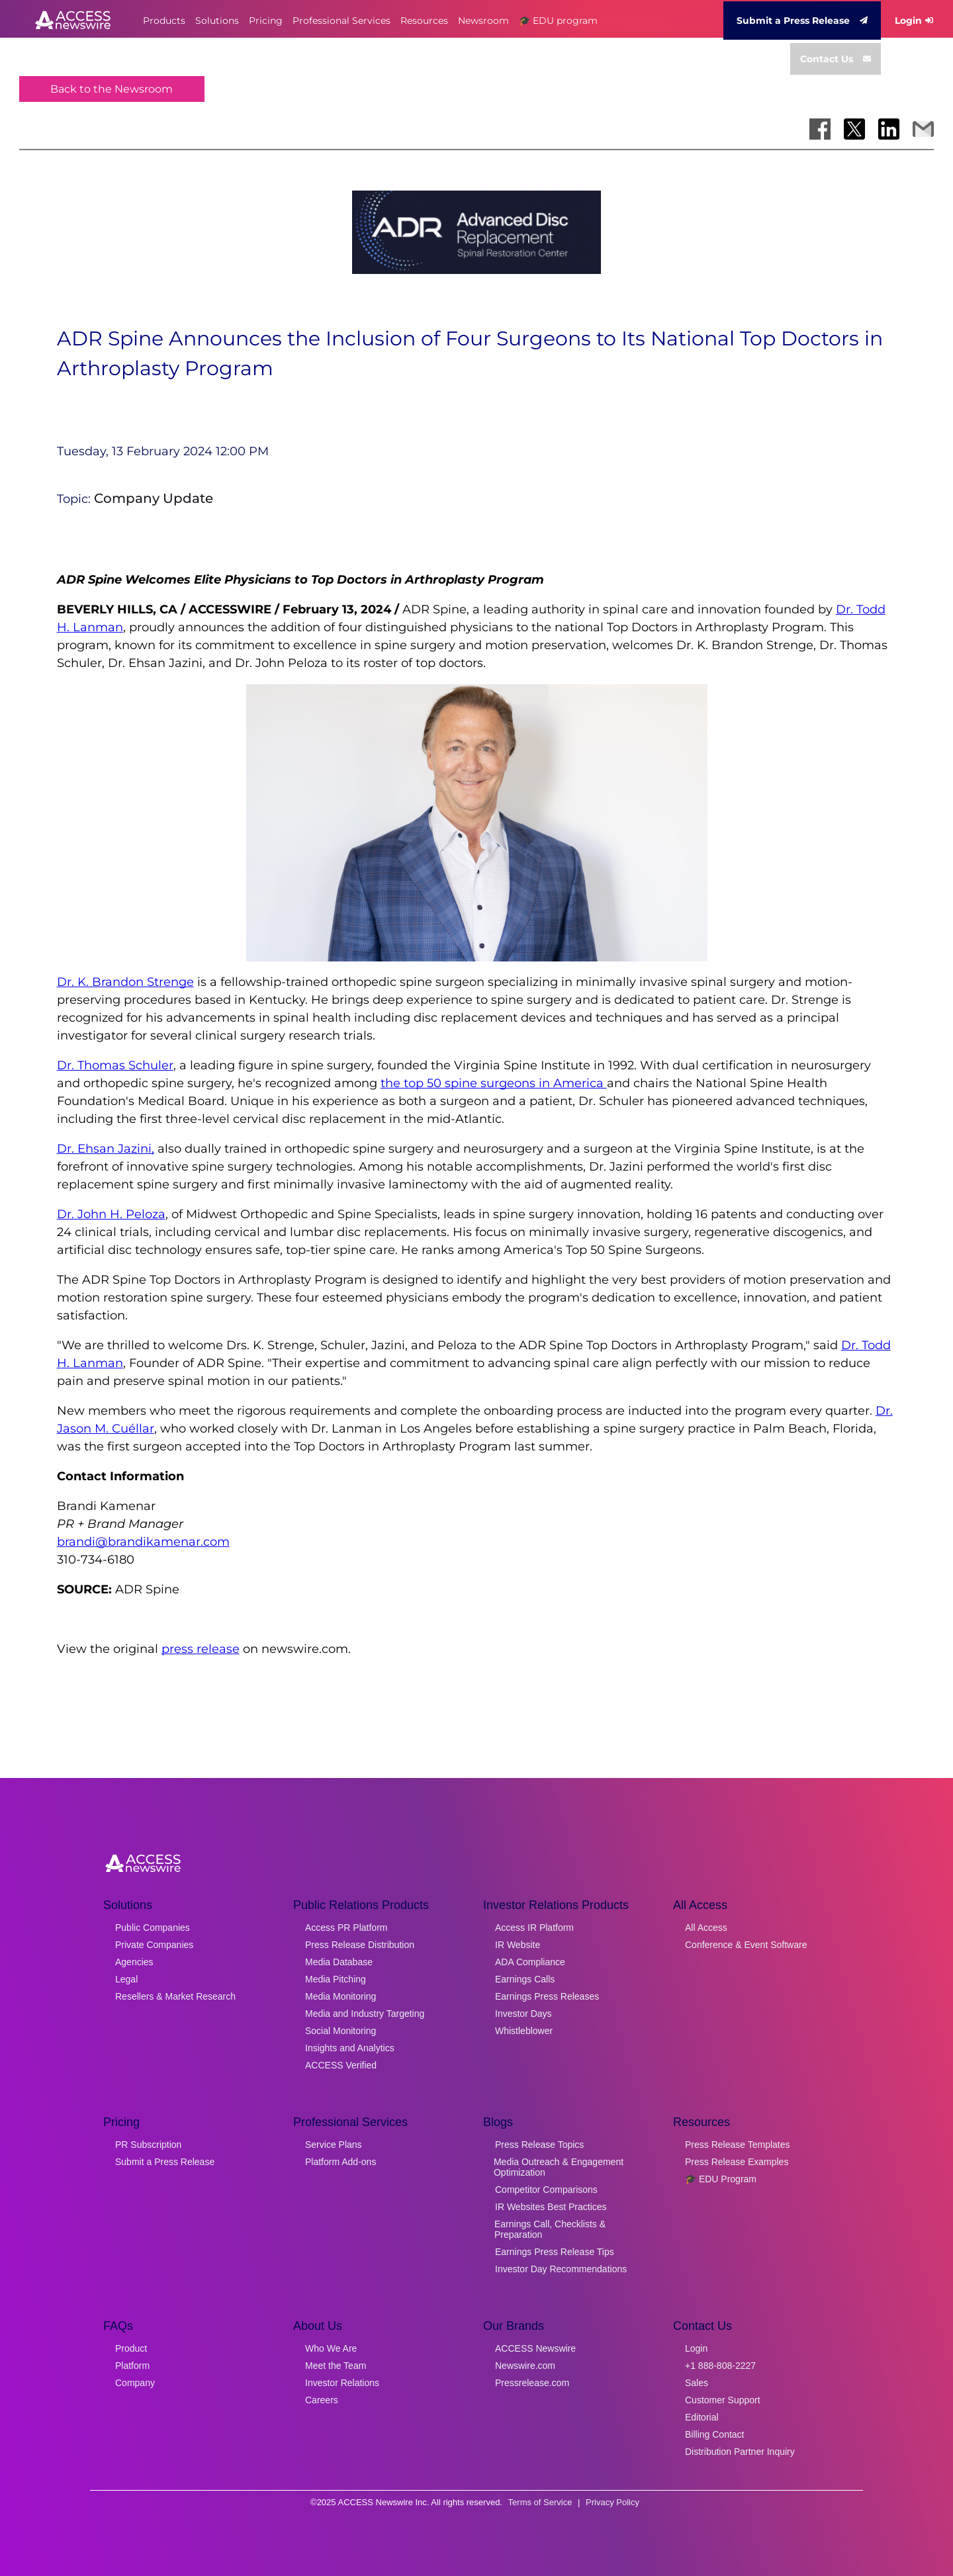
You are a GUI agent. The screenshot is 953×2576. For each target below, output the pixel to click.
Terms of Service (540, 2502)
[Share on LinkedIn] (888, 129)
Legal (126, 1979)
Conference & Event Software (746, 1944)
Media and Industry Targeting (364, 2013)
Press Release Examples (736, 2161)
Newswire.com (525, 2365)
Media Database (339, 1962)
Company (135, 2382)
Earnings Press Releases (547, 1996)
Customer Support (722, 2400)
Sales (696, 2382)
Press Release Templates (737, 2144)
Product (131, 2348)
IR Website (517, 1944)
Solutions (217, 20)
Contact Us (835, 59)
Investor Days (523, 2013)
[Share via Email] (923, 129)
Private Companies (154, 1944)
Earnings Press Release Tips (554, 2251)
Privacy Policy (612, 2502)
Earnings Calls (525, 1979)
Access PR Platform (346, 1927)
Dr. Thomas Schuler (115, 1065)
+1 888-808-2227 (720, 2365)
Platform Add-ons (340, 2161)
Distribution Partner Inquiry (740, 2451)
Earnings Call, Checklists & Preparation (550, 2229)
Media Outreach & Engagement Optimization (558, 2167)
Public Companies (152, 1927)
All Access (706, 1927)
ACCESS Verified (341, 2065)
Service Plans (333, 2144)
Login (914, 20)
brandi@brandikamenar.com (143, 1541)
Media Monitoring (340, 1996)
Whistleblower (524, 2030)
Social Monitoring (340, 2030)
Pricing (266, 20)
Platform (132, 2365)
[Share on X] (854, 129)
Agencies (134, 1962)
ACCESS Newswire (535, 2348)
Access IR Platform (534, 1927)
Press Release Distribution (359, 1944)
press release (200, 1649)
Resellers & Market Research (175, 1996)
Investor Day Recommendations (561, 2269)
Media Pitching (335, 1979)
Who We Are (331, 2348)
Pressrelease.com (532, 2382)
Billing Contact (715, 2434)
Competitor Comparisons (546, 2189)
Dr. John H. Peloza (111, 1214)
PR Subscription (148, 2144)
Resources (424, 20)
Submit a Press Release (802, 20)
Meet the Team (335, 2365)
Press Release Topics (539, 2144)
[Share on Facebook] (820, 129)
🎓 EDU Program (720, 2179)
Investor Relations (342, 2382)
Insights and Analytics (349, 2048)
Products (164, 20)
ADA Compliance (530, 1962)
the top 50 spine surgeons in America (494, 1083)
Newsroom (483, 20)
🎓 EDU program (558, 20)
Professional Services (341, 20)
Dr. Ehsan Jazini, (105, 1148)
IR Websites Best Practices (551, 2206)
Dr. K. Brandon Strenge (125, 982)
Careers (321, 2400)
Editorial (702, 2417)
